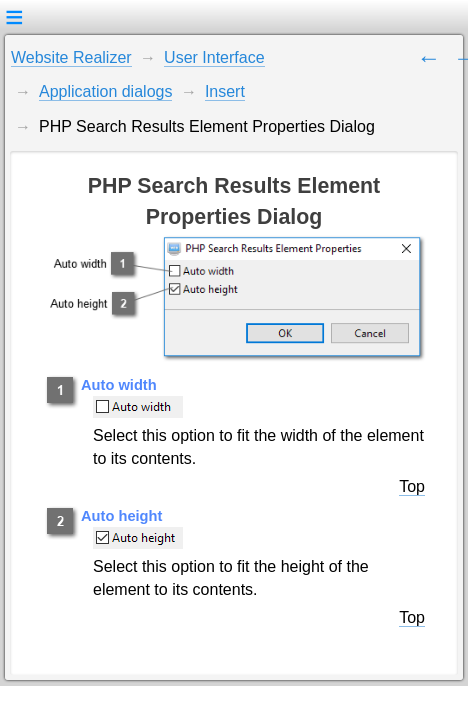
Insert (225, 91)
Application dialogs (105, 91)
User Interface (214, 57)
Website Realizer (71, 57)
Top (412, 486)
